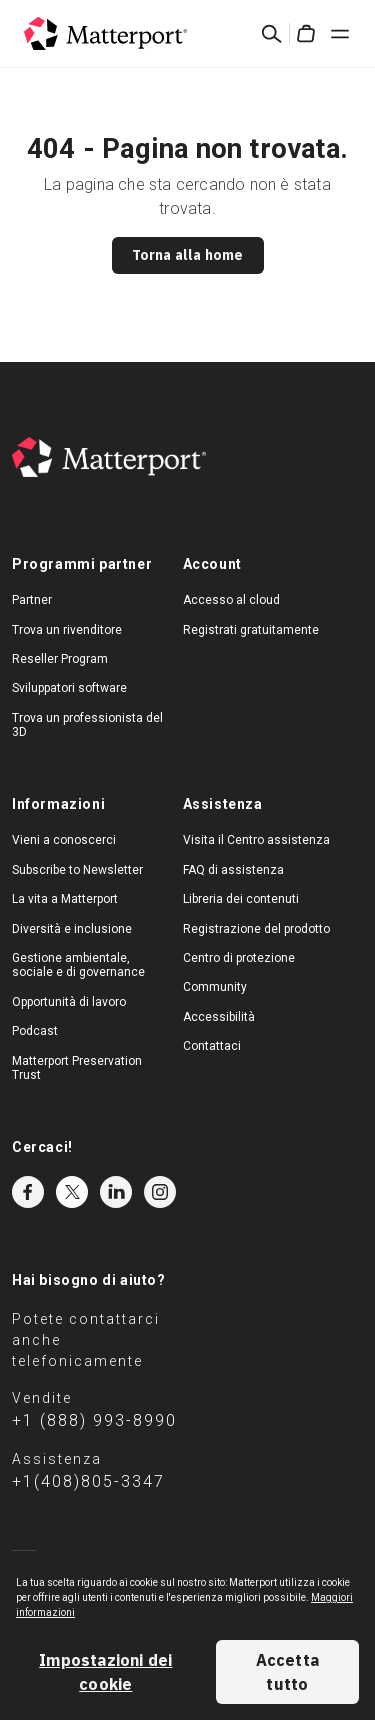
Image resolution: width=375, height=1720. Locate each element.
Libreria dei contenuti (241, 899)
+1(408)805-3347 (88, 1481)
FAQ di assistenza (233, 870)
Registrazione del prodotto (256, 929)
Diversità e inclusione (72, 929)
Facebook (28, 1192)
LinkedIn (116, 1192)
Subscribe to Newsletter (77, 870)
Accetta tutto (287, 1672)
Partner (32, 600)
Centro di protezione (239, 958)
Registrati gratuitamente (251, 630)
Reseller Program (60, 659)
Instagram (160, 1192)
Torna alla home (188, 255)
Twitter (72, 1192)
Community (215, 987)
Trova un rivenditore (67, 630)
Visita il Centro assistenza (256, 840)
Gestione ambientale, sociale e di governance (78, 965)
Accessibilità (219, 1017)
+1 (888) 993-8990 (94, 1420)
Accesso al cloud (231, 600)
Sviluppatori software (69, 688)
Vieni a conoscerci (64, 840)
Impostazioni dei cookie (105, 1672)
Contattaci (212, 1046)
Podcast (35, 1031)
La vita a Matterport (65, 899)
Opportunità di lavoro (69, 1002)
